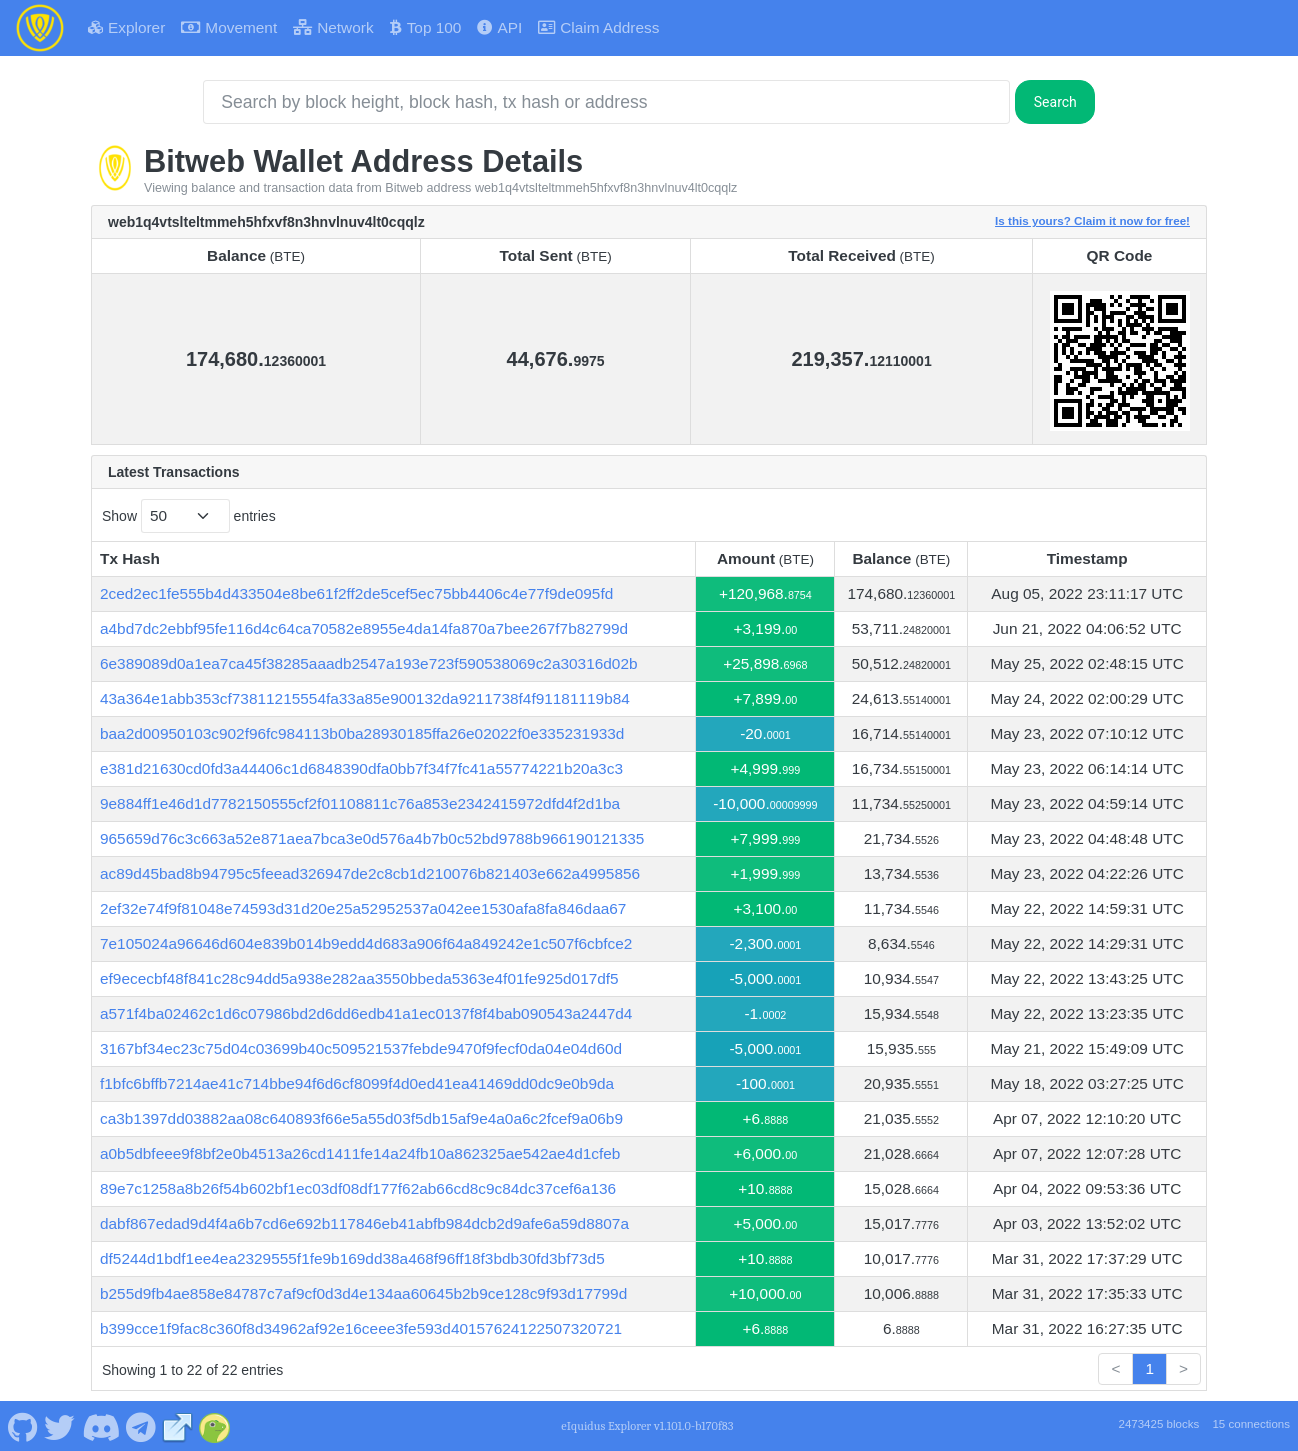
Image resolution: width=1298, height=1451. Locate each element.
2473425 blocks (1158, 1424)
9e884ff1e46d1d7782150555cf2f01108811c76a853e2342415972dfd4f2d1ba (360, 803)
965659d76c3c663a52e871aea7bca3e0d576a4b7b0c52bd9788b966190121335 (372, 838)
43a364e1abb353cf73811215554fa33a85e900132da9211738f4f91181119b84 (365, 698)
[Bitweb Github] (22, 1425)
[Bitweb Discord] (100, 1425)
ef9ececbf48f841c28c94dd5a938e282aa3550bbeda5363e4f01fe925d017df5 (359, 978)
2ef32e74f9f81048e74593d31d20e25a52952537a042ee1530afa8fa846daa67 (363, 908)
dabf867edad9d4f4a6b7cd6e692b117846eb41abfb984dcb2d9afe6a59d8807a (364, 1223)
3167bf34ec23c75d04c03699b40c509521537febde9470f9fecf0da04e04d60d (361, 1048)
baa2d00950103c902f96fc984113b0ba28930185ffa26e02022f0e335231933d (362, 733)
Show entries (189, 515)
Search (1055, 102)
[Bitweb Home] (40, 28)
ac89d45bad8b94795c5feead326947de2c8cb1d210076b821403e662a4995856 (370, 873)
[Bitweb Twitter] (60, 1425)
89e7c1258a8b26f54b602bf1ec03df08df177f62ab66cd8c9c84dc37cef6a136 (358, 1188)
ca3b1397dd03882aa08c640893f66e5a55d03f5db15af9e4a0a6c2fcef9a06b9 (361, 1118)
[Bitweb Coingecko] (215, 1425)
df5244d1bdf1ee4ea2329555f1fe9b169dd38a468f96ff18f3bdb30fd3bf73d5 (352, 1258)
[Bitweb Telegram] (141, 1425)
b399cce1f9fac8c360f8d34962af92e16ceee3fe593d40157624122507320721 (361, 1328)
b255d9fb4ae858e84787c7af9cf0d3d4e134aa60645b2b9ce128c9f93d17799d (363, 1293)
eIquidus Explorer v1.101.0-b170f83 (647, 1426)
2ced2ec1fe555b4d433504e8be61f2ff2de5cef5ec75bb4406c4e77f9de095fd (356, 593)
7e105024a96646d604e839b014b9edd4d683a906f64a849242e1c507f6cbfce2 (366, 943)
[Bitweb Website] (178, 1425)
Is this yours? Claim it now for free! (1092, 220)
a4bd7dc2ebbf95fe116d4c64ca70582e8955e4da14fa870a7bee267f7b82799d (364, 628)
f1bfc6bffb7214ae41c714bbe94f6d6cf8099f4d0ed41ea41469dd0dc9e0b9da (357, 1083)
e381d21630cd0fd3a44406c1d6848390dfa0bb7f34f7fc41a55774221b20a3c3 (361, 768)
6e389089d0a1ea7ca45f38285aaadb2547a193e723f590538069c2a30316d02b (369, 663)
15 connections (1251, 1424)
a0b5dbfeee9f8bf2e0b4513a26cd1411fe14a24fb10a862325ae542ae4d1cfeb (360, 1153)
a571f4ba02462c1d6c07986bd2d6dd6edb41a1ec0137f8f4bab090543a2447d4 (366, 1013)
